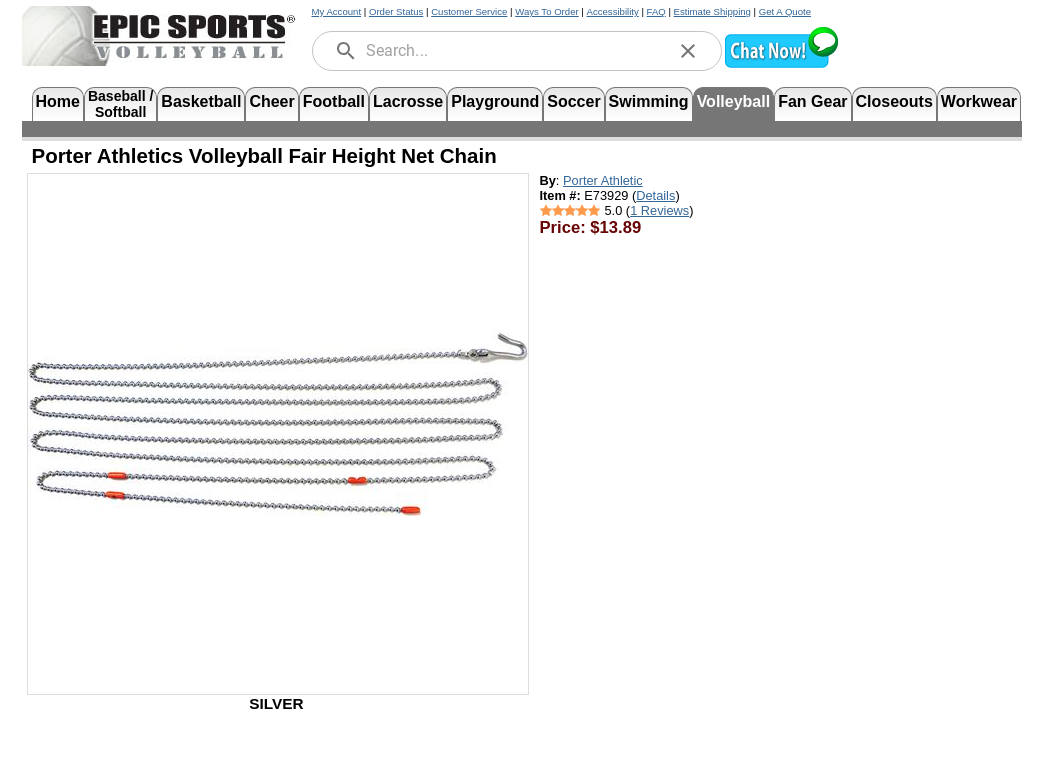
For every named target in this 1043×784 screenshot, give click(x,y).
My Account (337, 11)
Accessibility (613, 11)
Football (334, 101)
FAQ (656, 11)
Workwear (979, 101)
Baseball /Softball (120, 102)
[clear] (688, 51)
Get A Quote (785, 11)
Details (655, 195)
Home (58, 101)
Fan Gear (812, 101)
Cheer (271, 101)
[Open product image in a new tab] (278, 424)
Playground (495, 101)
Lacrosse (408, 101)
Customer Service (469, 11)
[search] (346, 51)
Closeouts (894, 101)
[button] (781, 65)
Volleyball (734, 101)
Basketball (201, 101)
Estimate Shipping (712, 11)
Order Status (396, 11)
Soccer (573, 101)
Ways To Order (546, 11)
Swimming (649, 101)
